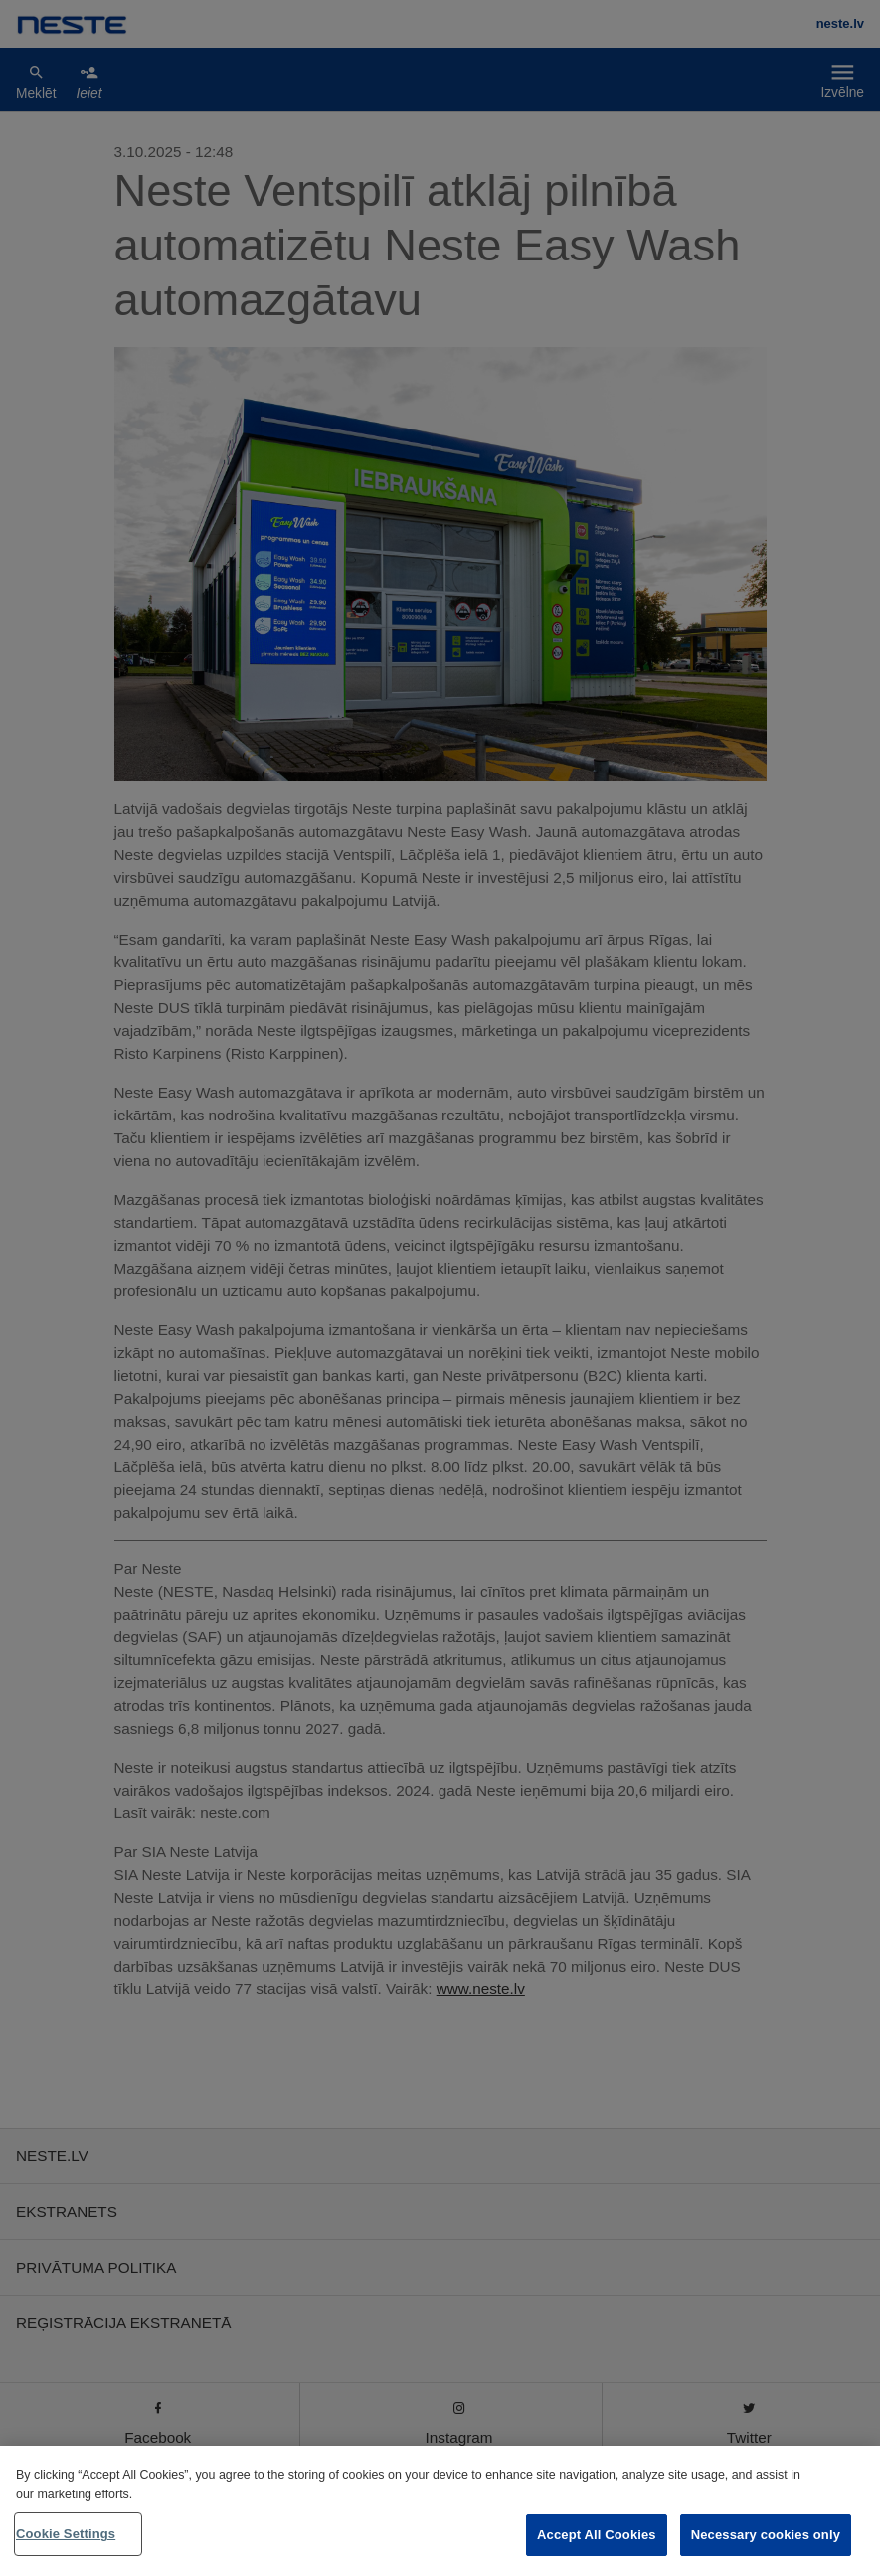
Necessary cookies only (765, 2534)
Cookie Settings (65, 2533)
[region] (440, 2511)
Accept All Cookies (596, 2534)
